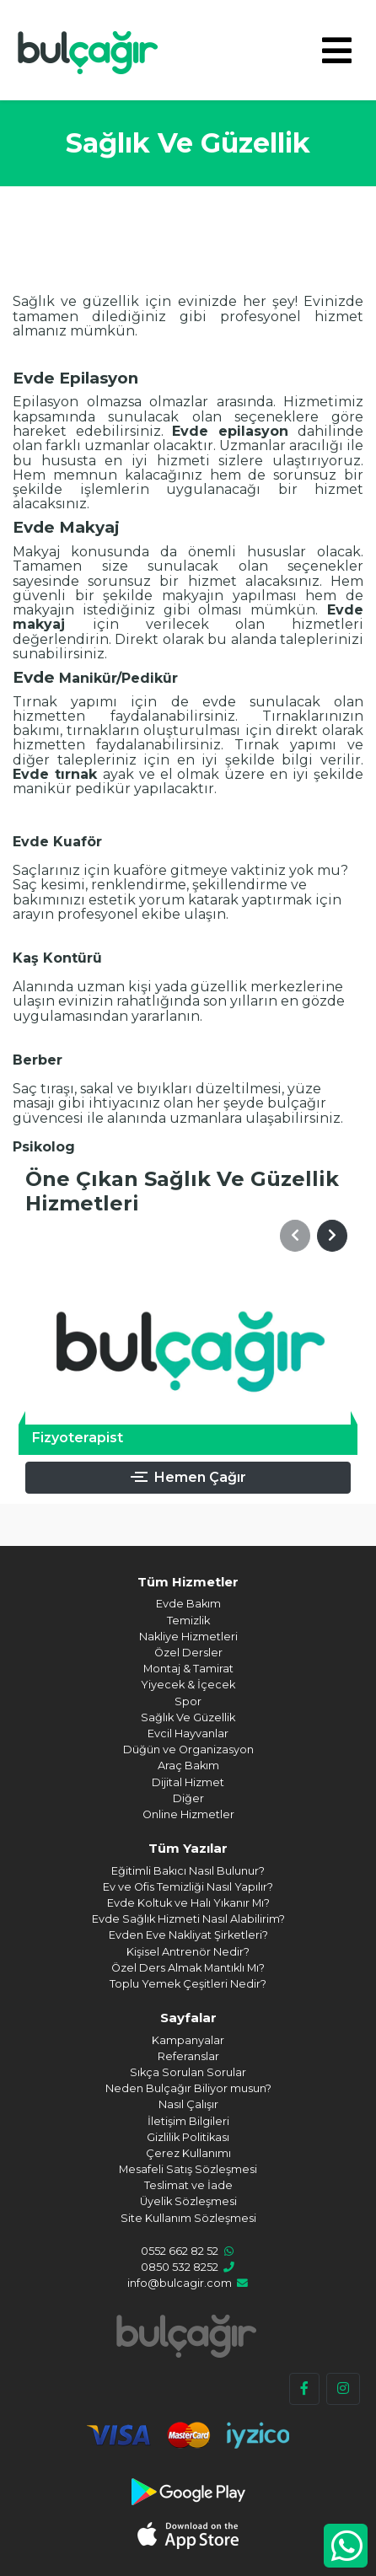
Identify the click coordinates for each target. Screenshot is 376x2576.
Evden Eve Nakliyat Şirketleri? (188, 1935)
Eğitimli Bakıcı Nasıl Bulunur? (188, 1871)
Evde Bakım (188, 1603)
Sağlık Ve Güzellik (188, 1717)
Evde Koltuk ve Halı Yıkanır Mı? (188, 1903)
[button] (295, 1236)
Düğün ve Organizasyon (188, 1749)
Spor (188, 1701)
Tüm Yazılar (188, 1848)
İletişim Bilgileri (188, 2121)
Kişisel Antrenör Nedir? (188, 1951)
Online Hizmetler (188, 1814)
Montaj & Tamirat (188, 1668)
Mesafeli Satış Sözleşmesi (188, 2169)
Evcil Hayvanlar (188, 1733)
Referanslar (188, 2056)
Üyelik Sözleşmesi (188, 2201)
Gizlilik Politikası (188, 2137)
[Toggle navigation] (337, 51)
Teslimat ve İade (188, 2185)
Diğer (188, 1798)
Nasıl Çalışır (188, 2104)
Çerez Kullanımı (188, 2153)
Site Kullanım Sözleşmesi (188, 2218)
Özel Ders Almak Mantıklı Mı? (188, 1968)
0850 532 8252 (179, 2267)
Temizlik (188, 1620)
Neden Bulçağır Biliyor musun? (188, 2088)
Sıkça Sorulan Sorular (188, 2072)
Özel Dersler (188, 1652)
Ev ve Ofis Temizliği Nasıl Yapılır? (188, 1887)
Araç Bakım (188, 1765)
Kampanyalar (188, 2040)
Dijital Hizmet (188, 1782)
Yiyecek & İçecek (188, 1684)
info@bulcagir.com (179, 2283)
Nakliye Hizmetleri (188, 1636)
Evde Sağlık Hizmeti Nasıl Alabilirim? (188, 1919)
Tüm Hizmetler (188, 1582)
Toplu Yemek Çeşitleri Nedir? (188, 1984)
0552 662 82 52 (179, 2251)
